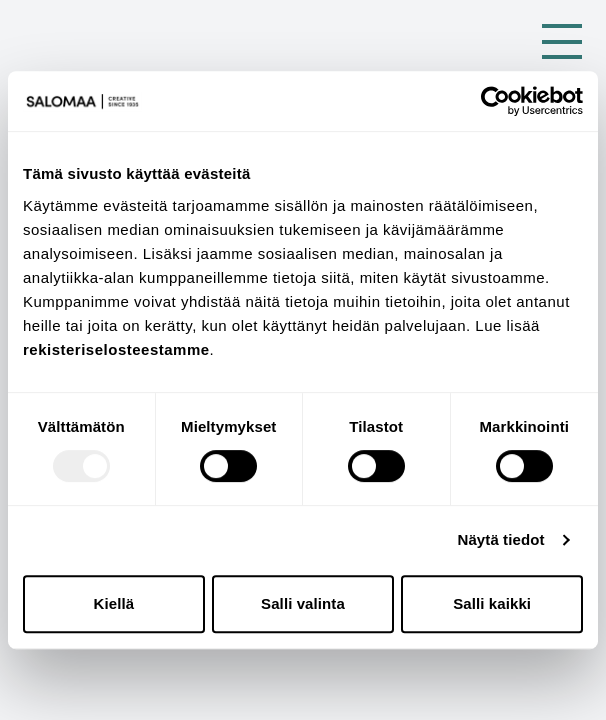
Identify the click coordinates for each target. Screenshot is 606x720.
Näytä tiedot (501, 539)
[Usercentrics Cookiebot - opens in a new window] (495, 101)
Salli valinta (303, 603)
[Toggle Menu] (562, 41)
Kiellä (114, 603)
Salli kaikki (492, 603)
